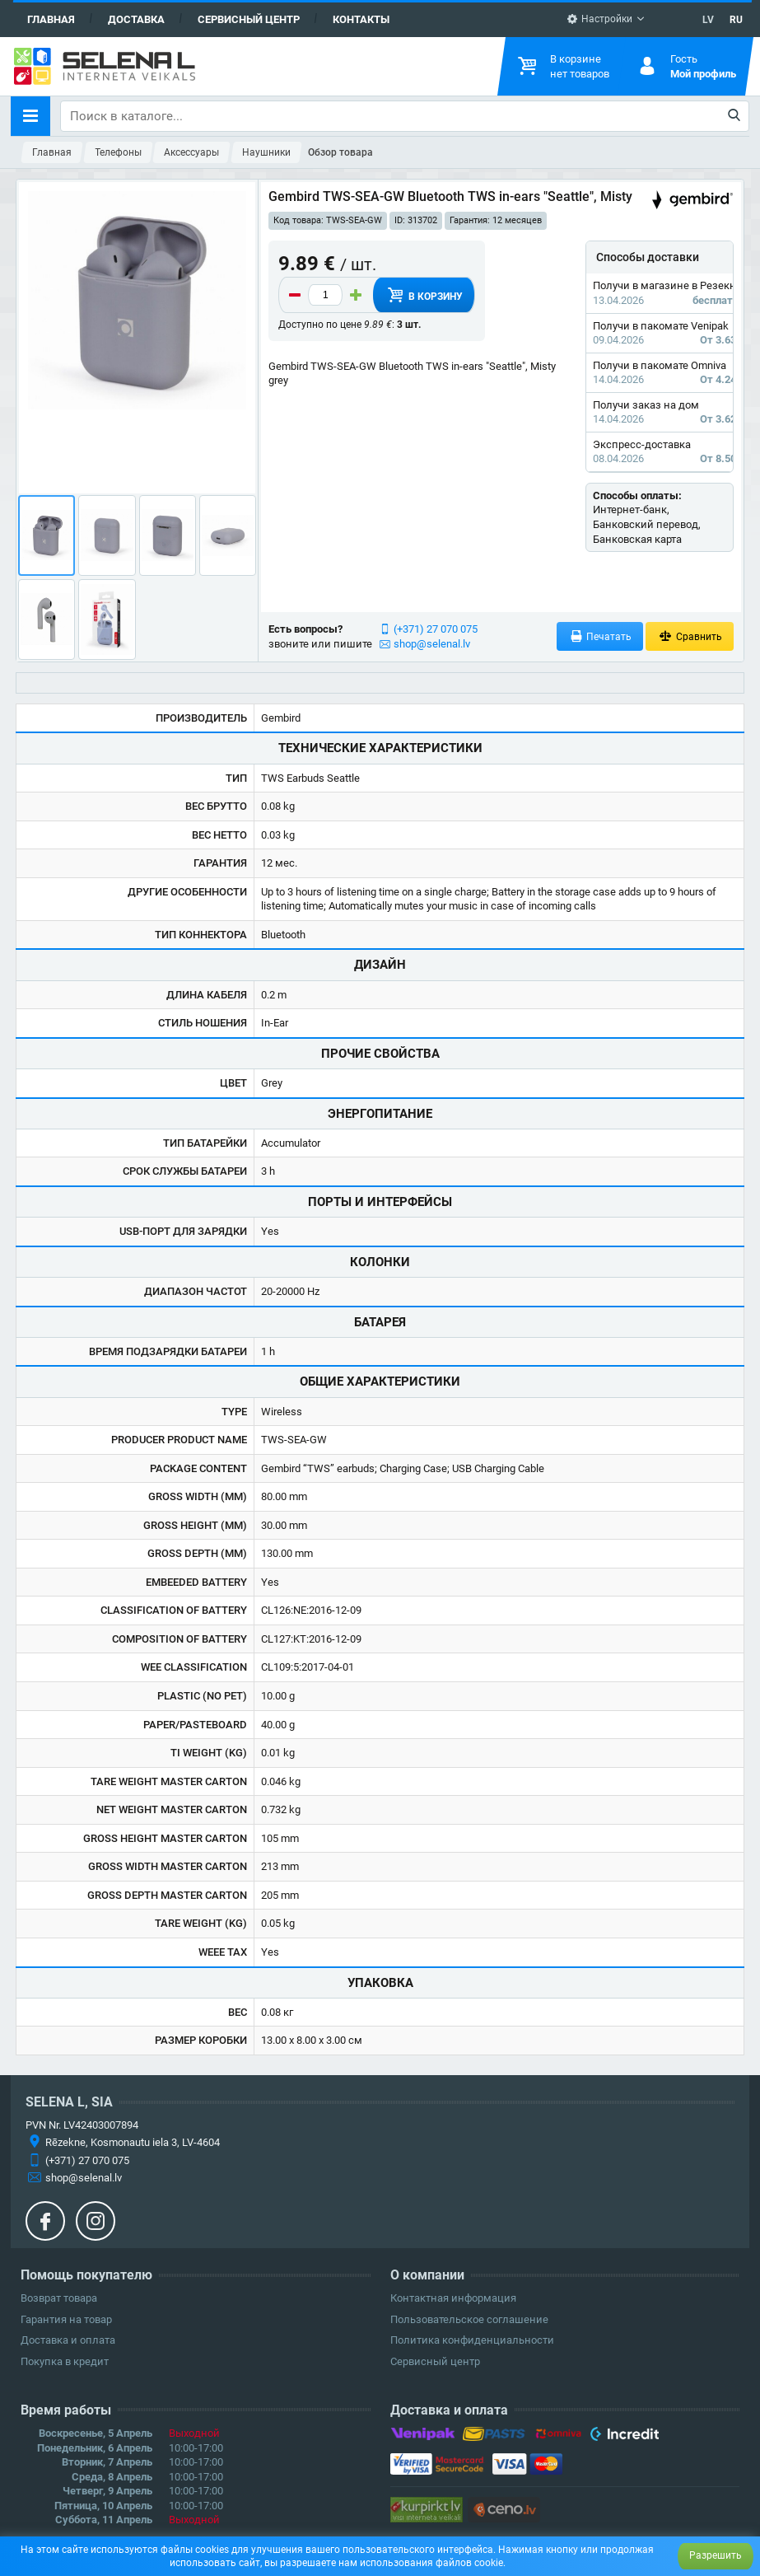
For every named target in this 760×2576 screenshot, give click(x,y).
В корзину (424, 295)
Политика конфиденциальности (472, 2340)
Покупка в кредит (65, 2361)
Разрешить (715, 2555)
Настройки (599, 19)
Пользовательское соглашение (469, 2319)
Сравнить (689, 636)
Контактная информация (453, 2298)
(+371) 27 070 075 (436, 629)
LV (708, 20)
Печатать (600, 636)
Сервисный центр (249, 19)
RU (736, 20)
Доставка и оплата (68, 2340)
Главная (51, 19)
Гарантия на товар (66, 2319)
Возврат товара (59, 2298)
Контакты (361, 19)
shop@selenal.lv (432, 644)
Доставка (136, 19)
